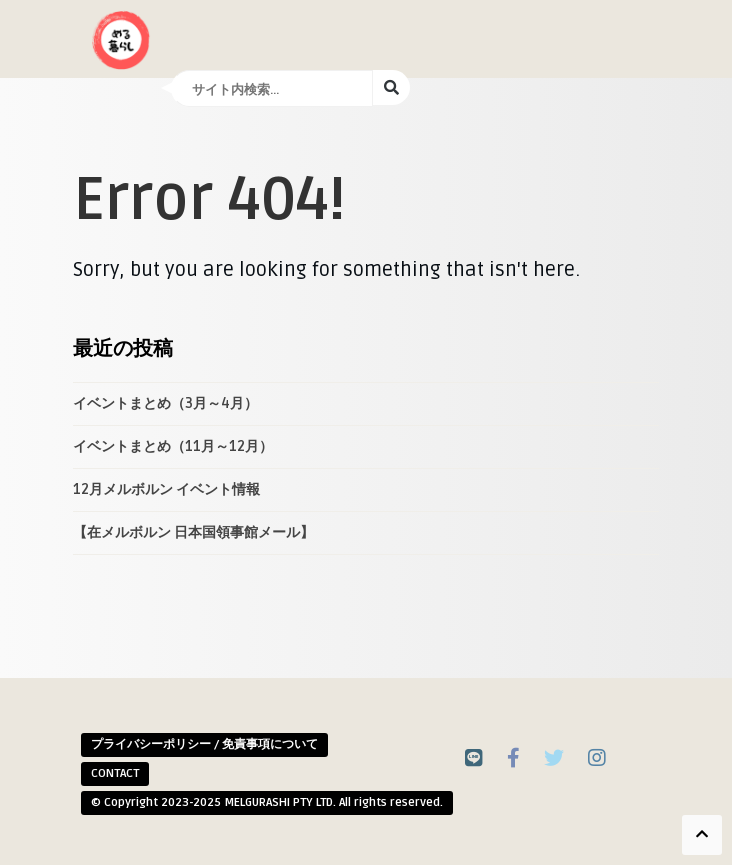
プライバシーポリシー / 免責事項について (204, 744)
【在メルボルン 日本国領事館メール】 (193, 532)
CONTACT (115, 773)
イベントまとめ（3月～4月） (165, 403)
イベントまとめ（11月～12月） (173, 446)
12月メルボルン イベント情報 (166, 489)
